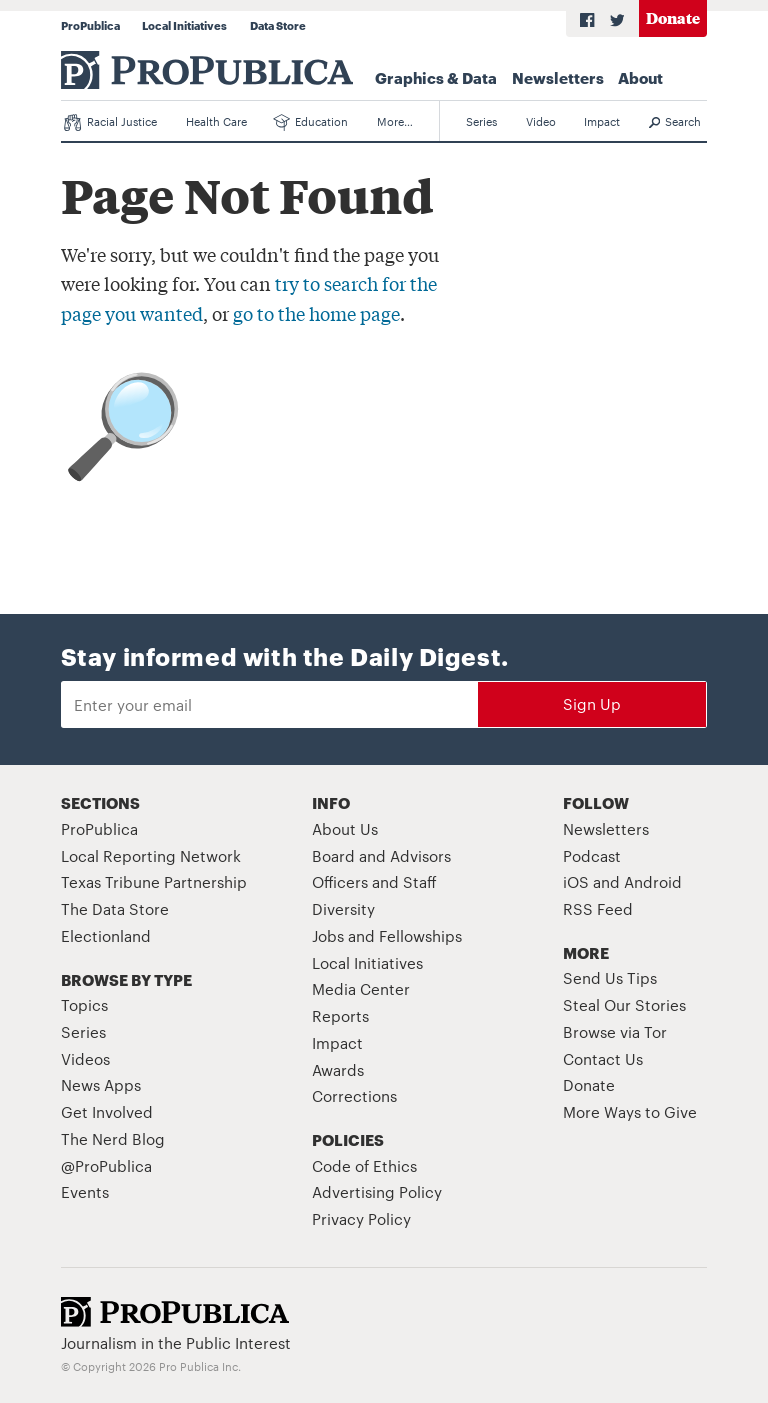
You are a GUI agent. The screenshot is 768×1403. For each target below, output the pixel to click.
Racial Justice (110, 122)
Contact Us (603, 1058)
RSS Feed (598, 908)
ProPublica (90, 25)
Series (481, 121)
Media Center (361, 988)
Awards (338, 1069)
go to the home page (316, 313)
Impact (602, 121)
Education (311, 122)
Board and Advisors (381, 855)
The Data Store (115, 908)
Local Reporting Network (151, 855)
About (640, 77)
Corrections (354, 1095)
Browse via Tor (615, 1031)
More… (395, 121)
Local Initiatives (184, 25)
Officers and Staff (374, 881)
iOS (576, 881)
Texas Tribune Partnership (154, 881)
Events (85, 1191)
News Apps (101, 1084)
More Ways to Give (630, 1111)
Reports (340, 1015)
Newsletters (558, 77)
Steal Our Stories (624, 1004)
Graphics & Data (436, 77)
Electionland (106, 935)
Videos (85, 1058)
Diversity (343, 908)
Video (541, 121)
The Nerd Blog (113, 1138)
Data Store (278, 25)
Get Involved (107, 1111)
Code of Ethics (364, 1165)
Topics (84, 1004)
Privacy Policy (361, 1218)
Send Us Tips (610, 977)
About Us (345, 828)
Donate (673, 17)
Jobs (328, 935)
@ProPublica (106, 1165)
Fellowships (420, 935)
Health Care (216, 121)
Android (653, 881)
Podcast (592, 855)
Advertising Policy (377, 1191)
